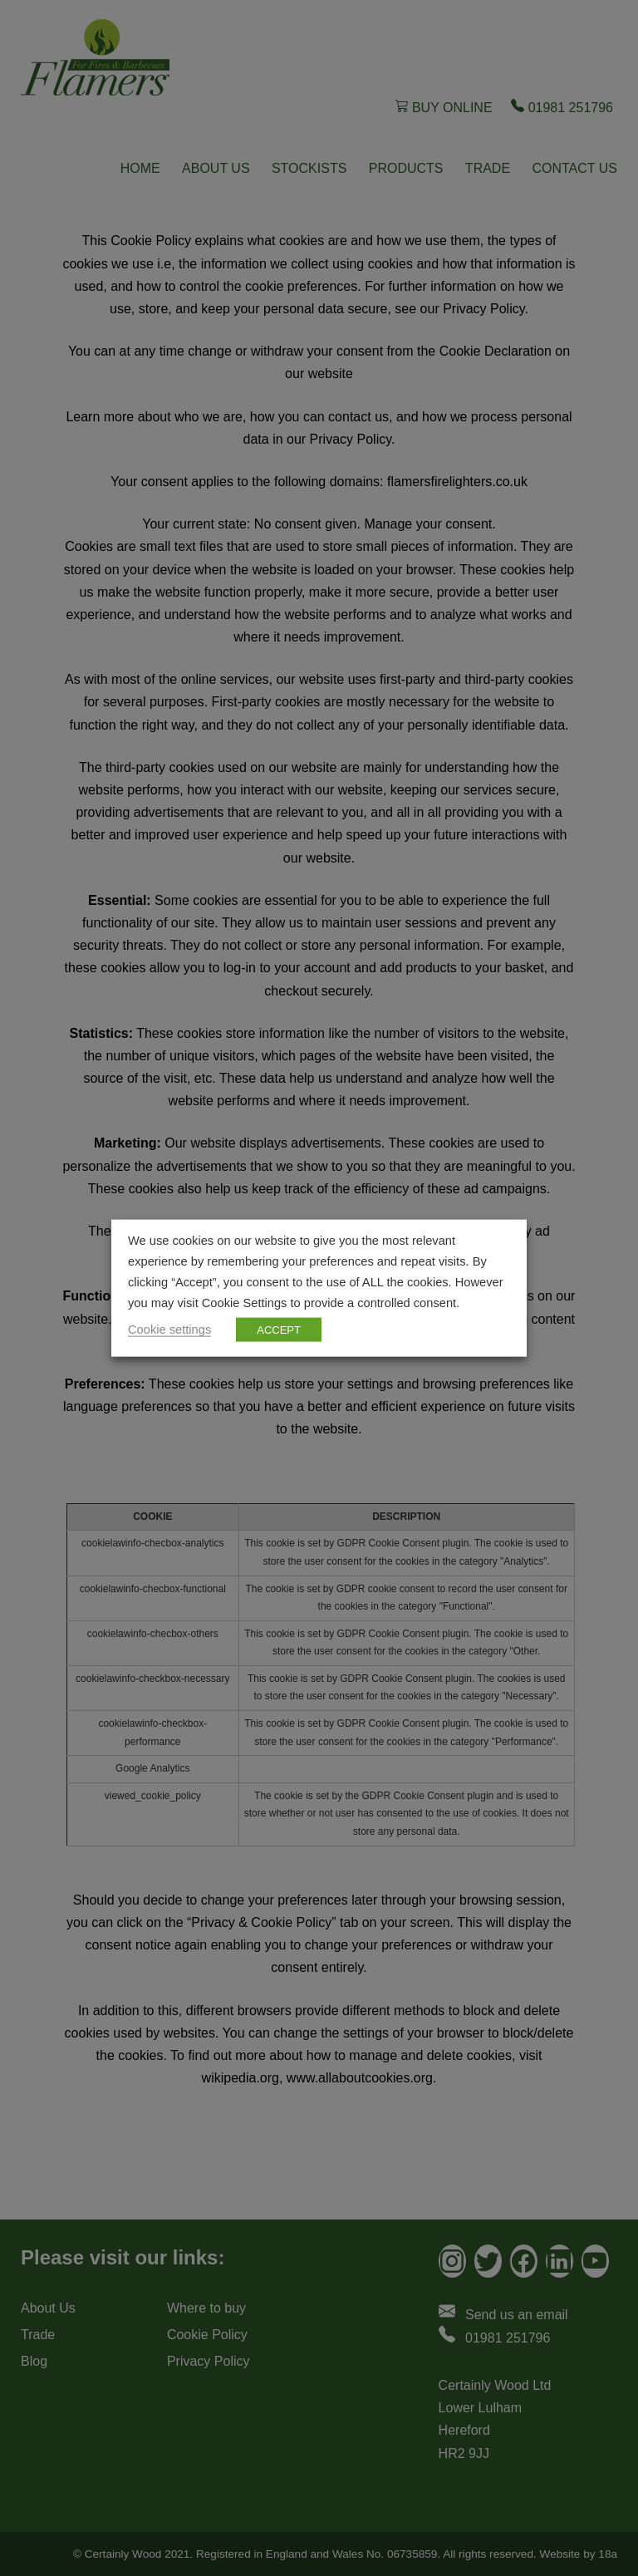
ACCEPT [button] (279, 1329)
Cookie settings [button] (169, 1328)
